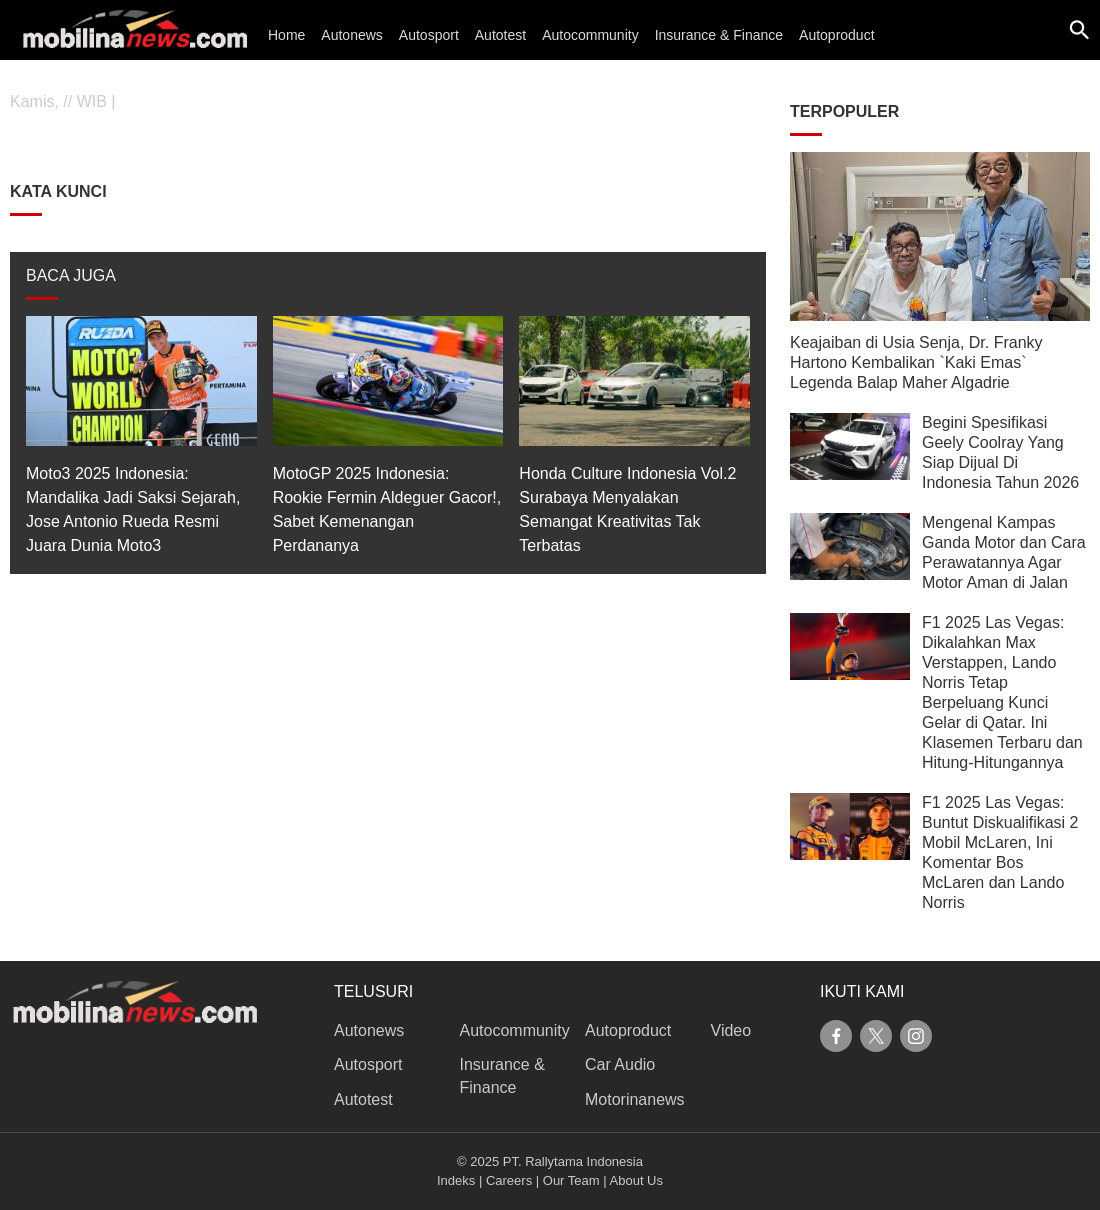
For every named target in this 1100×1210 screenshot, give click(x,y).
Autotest (500, 35)
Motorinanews (635, 1099)
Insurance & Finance (719, 35)
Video (731, 1030)
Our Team (571, 1180)
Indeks (456, 1180)
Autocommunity (590, 35)
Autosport (429, 35)
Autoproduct (837, 35)
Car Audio (620, 1064)
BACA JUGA (71, 275)
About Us (636, 1180)
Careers (509, 1180)
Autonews (351, 35)
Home (286, 35)
